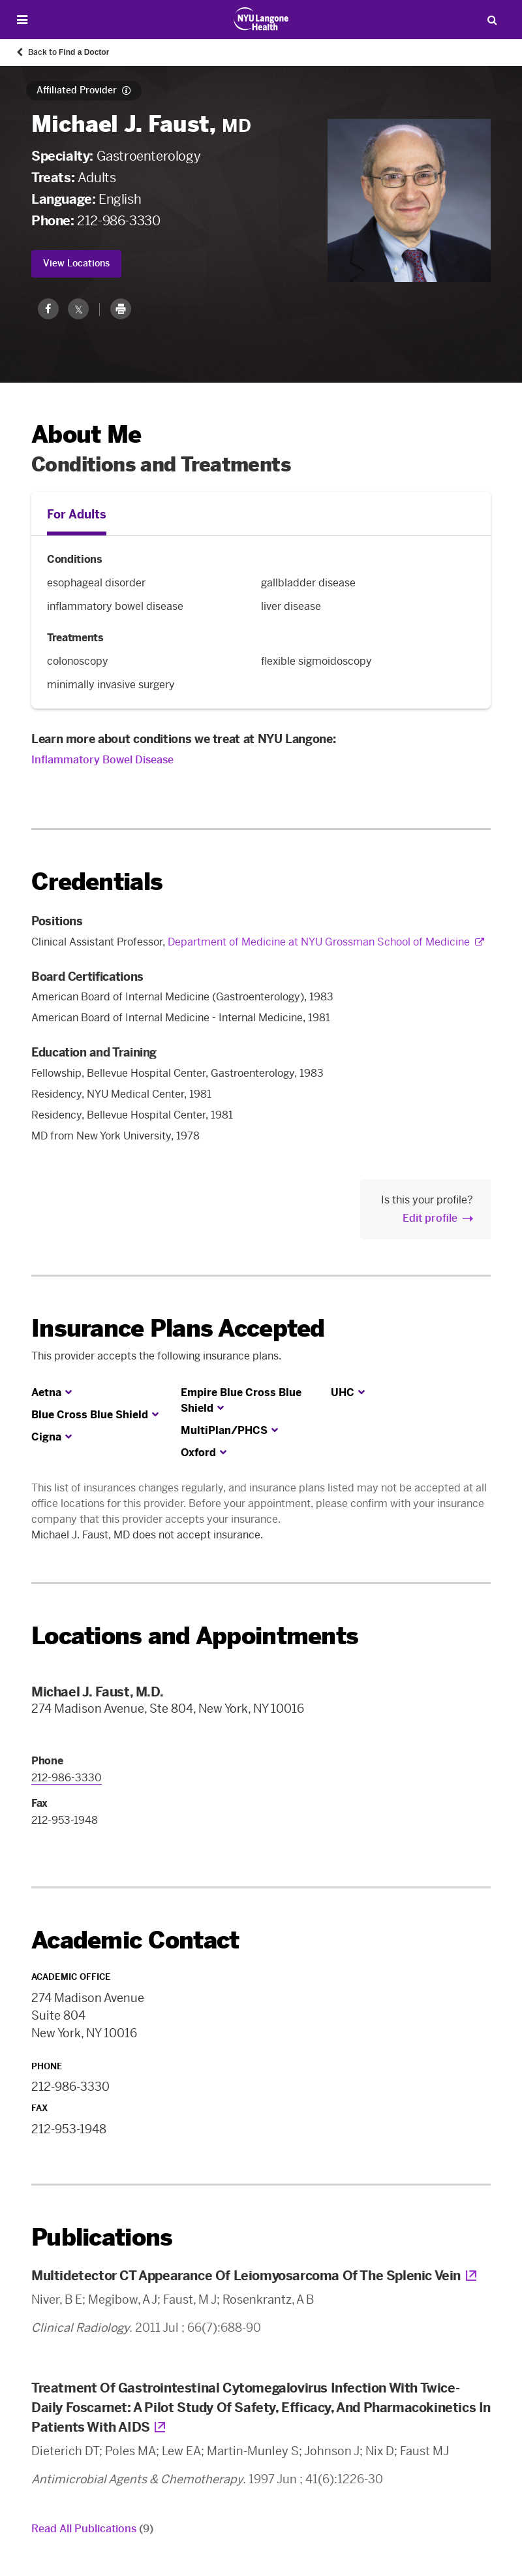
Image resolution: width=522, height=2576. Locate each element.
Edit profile (430, 1218)
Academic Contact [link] (135, 1941)
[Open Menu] (22, 20)
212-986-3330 (118, 221)
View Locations (76, 263)
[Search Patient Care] (492, 19)
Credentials (96, 882)
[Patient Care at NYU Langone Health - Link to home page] (261, 19)
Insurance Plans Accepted (178, 1328)
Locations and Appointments (194, 1636)
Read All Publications (92, 2528)
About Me (86, 435)
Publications (101, 2237)
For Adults (76, 514)
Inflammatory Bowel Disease (102, 760)
